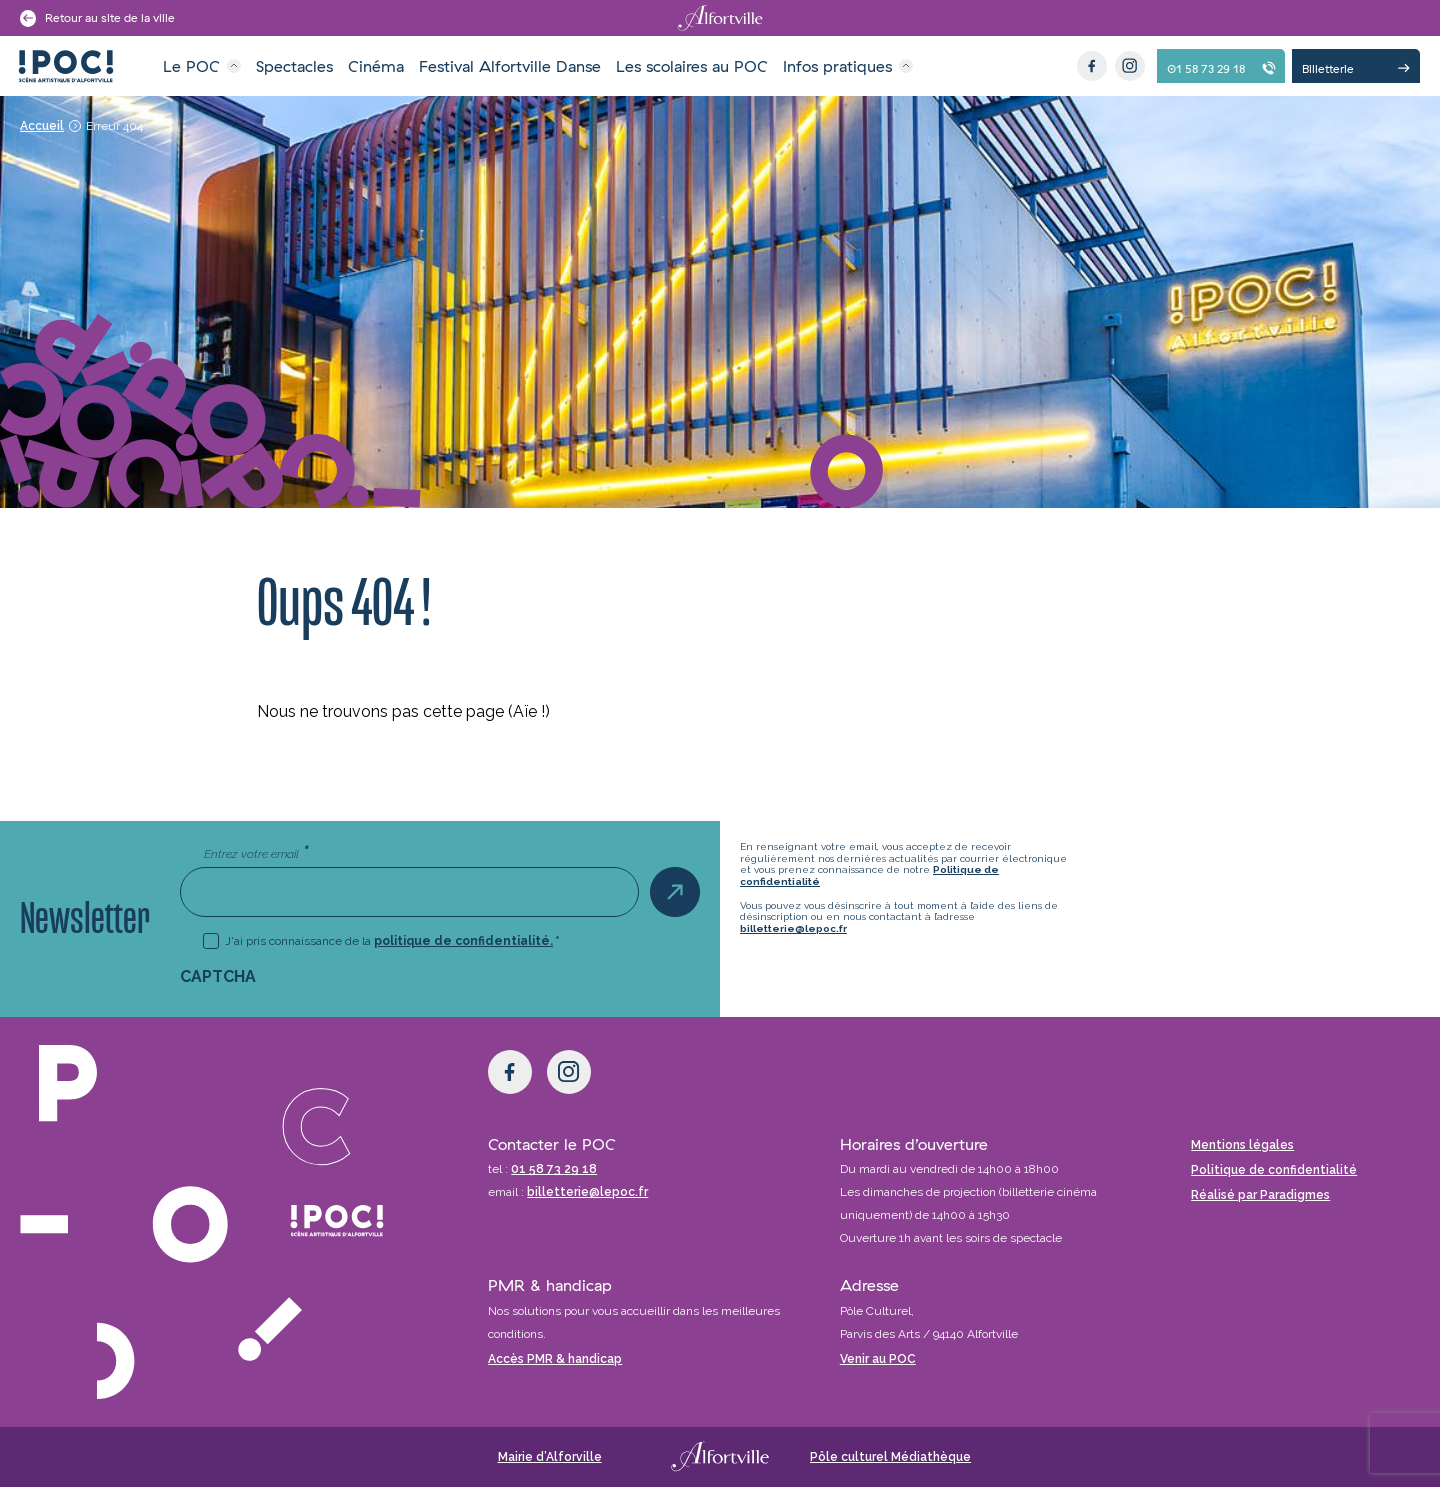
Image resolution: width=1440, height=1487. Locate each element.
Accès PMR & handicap (555, 1359)
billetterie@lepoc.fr (793, 928)
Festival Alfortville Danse (510, 66)
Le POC (191, 66)
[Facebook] (1092, 66)
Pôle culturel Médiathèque (890, 1457)
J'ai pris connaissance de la (392, 941)
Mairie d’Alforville (550, 1457)
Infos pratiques (837, 66)
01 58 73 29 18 (554, 1169)
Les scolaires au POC (692, 66)
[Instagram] (1130, 66)
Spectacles (294, 66)
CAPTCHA (218, 976)
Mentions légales (1242, 1145)
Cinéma (376, 66)
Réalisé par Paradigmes (1260, 1195)
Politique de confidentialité (1274, 1170)
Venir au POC (878, 1359)
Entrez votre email (256, 853)
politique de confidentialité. (463, 941)
